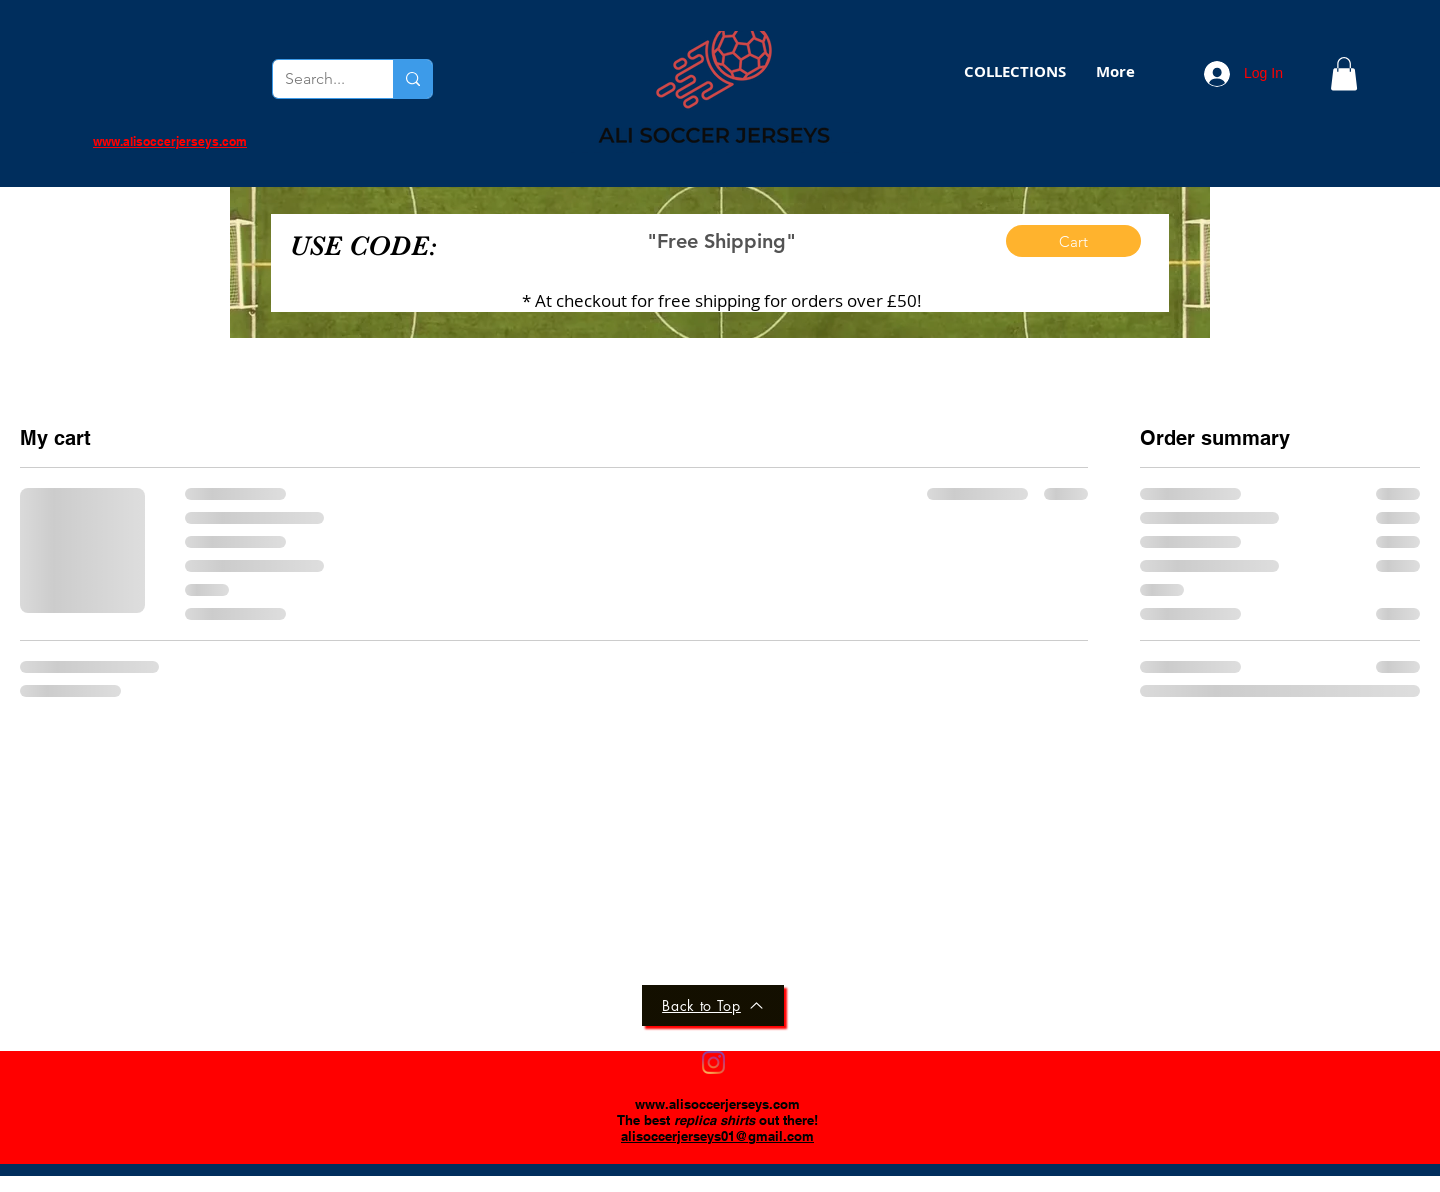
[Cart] (1073, 241)
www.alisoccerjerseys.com (717, 1104)
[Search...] (318, 79)
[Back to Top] (713, 1005)
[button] (1015, 72)
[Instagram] (713, 1062)
